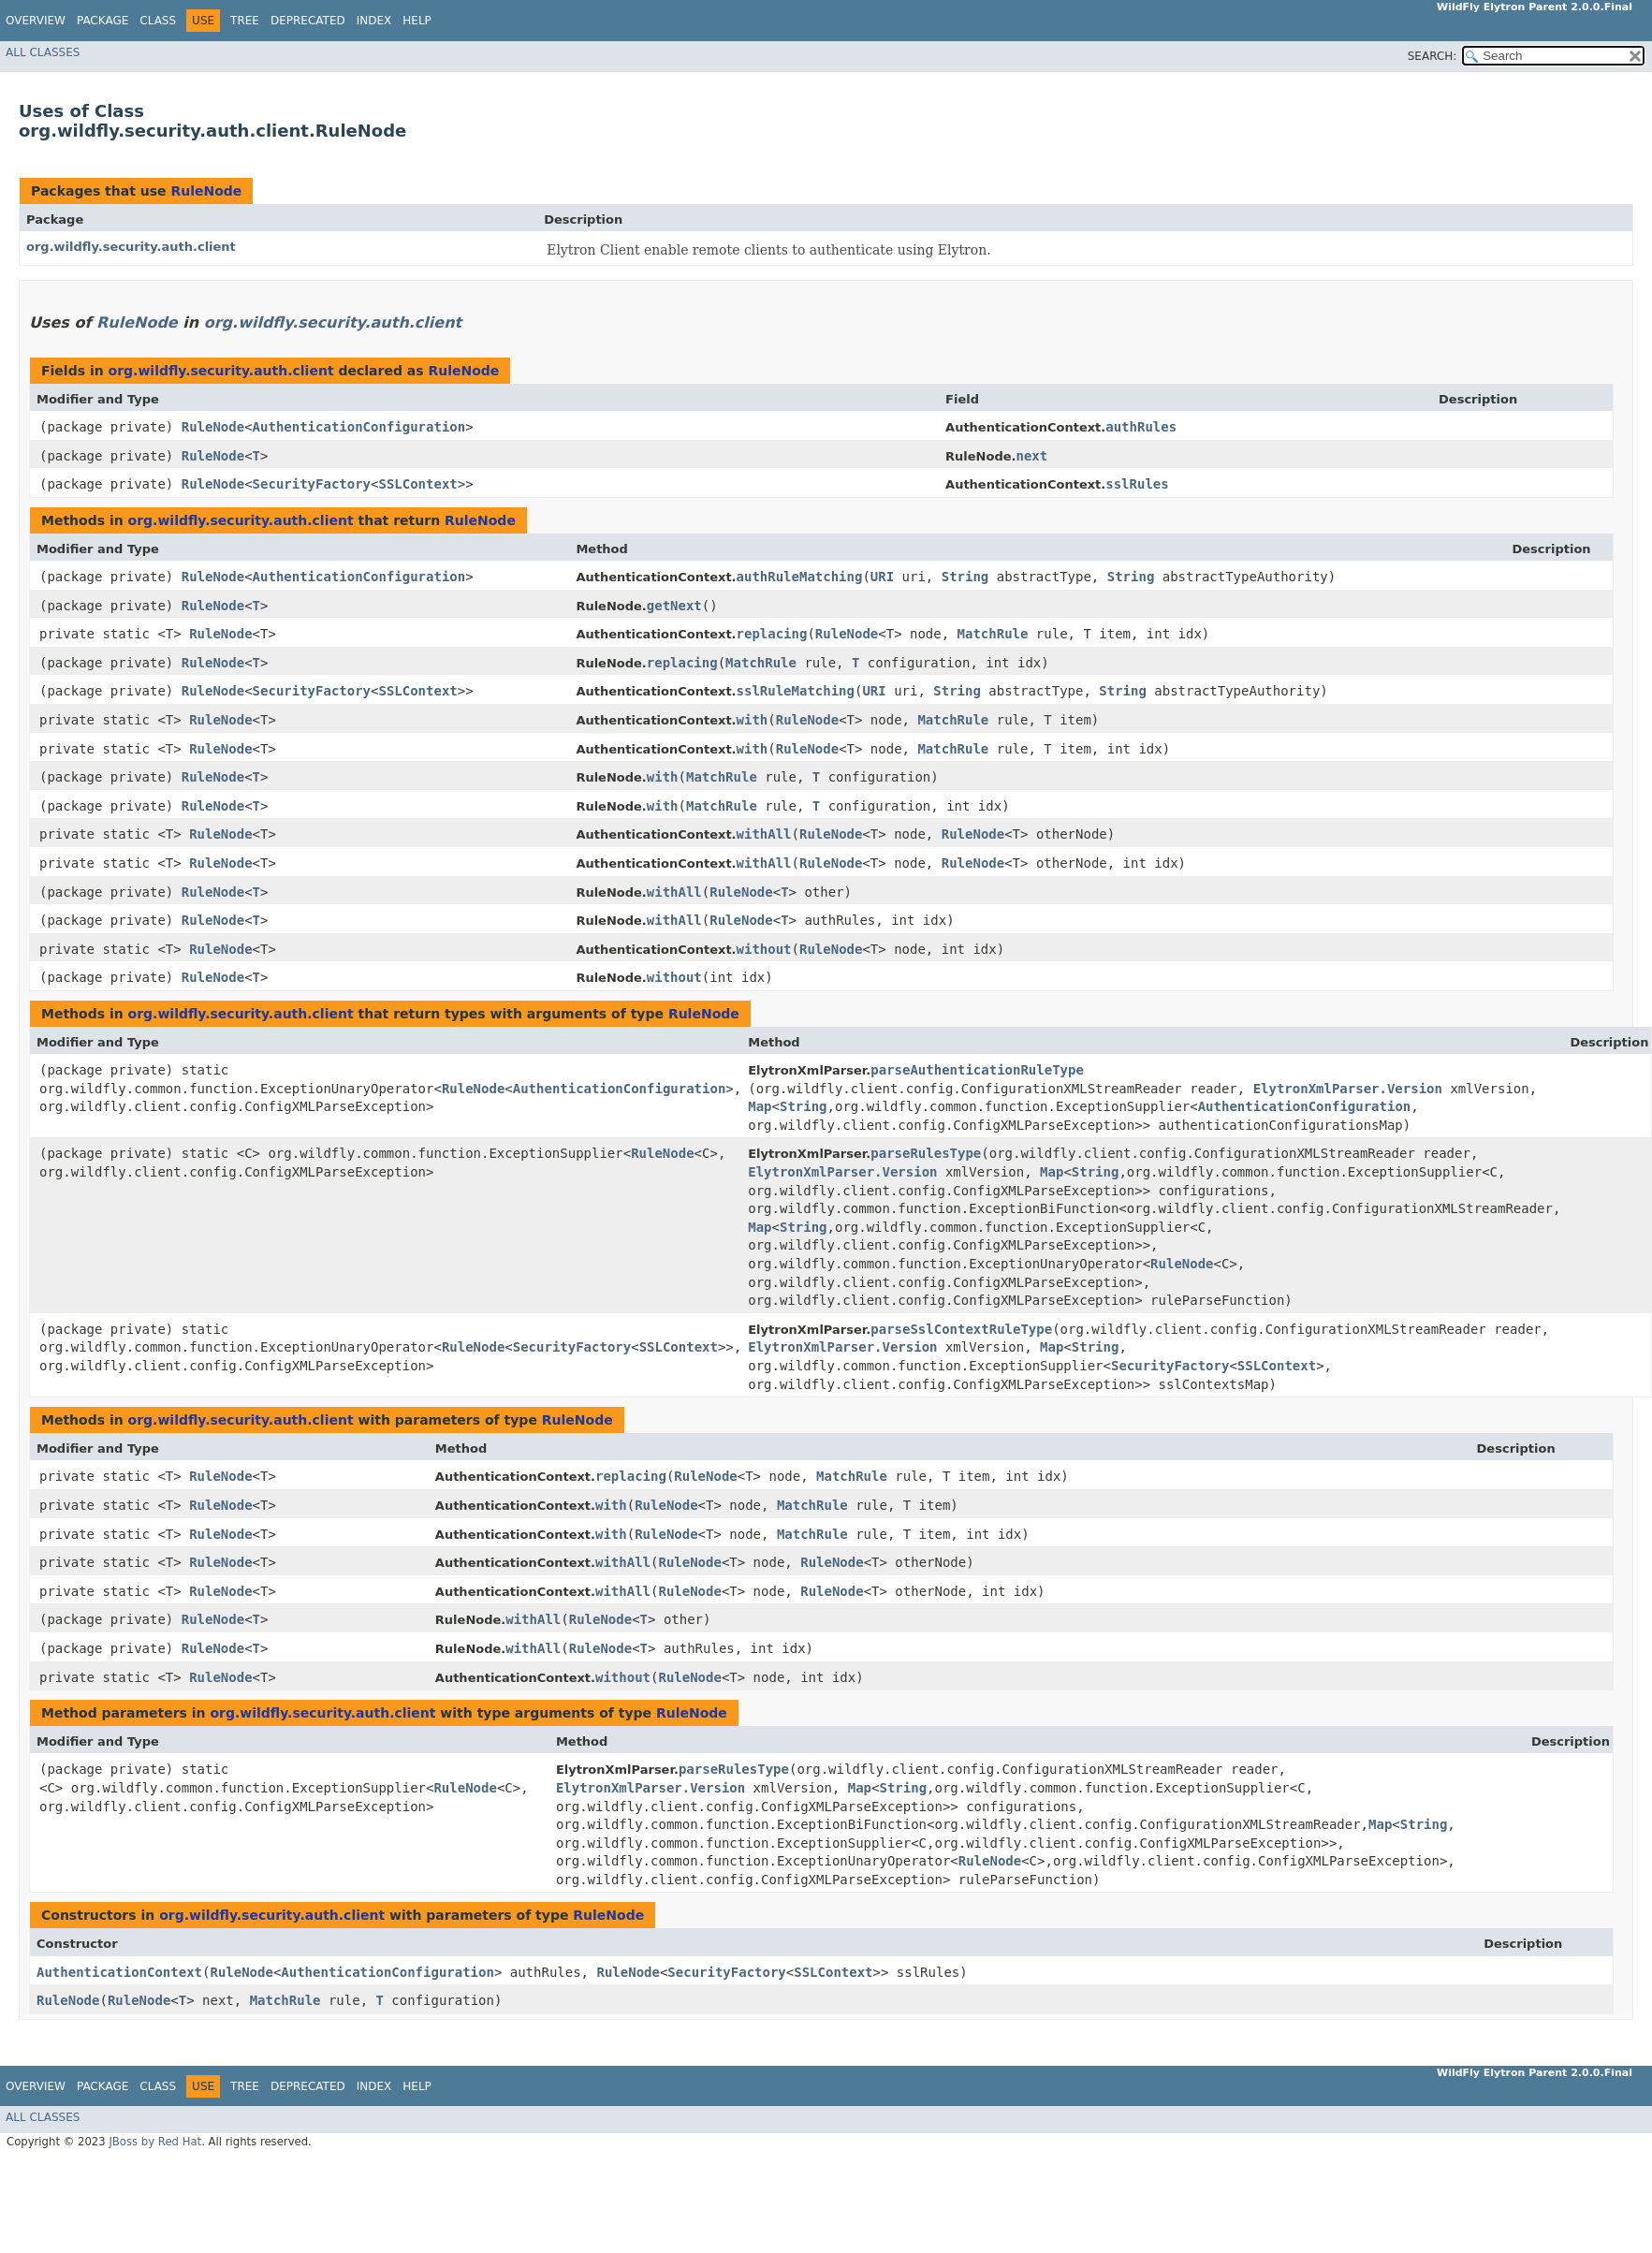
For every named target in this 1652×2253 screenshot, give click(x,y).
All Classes (43, 52)
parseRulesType (925, 1153)
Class (157, 20)
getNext (674, 605)
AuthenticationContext (119, 1972)
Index (374, 20)
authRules (1141, 426)
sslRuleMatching (796, 690)
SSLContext (417, 483)
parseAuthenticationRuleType (977, 1069)
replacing (772, 633)
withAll (764, 834)
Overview (36, 20)
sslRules (1136, 483)
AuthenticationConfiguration (359, 426)
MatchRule (993, 633)
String (965, 576)
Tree (244, 20)
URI (882, 576)
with (752, 719)
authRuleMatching (800, 576)
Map (759, 1106)
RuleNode (205, 190)
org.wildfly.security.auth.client (131, 247)
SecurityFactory (312, 483)
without (764, 949)
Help (416, 20)
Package (102, 20)
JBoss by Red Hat (155, 2141)
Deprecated (307, 20)
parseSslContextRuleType (961, 1329)
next (1032, 455)
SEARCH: (1432, 56)
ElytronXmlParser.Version (1347, 1088)
